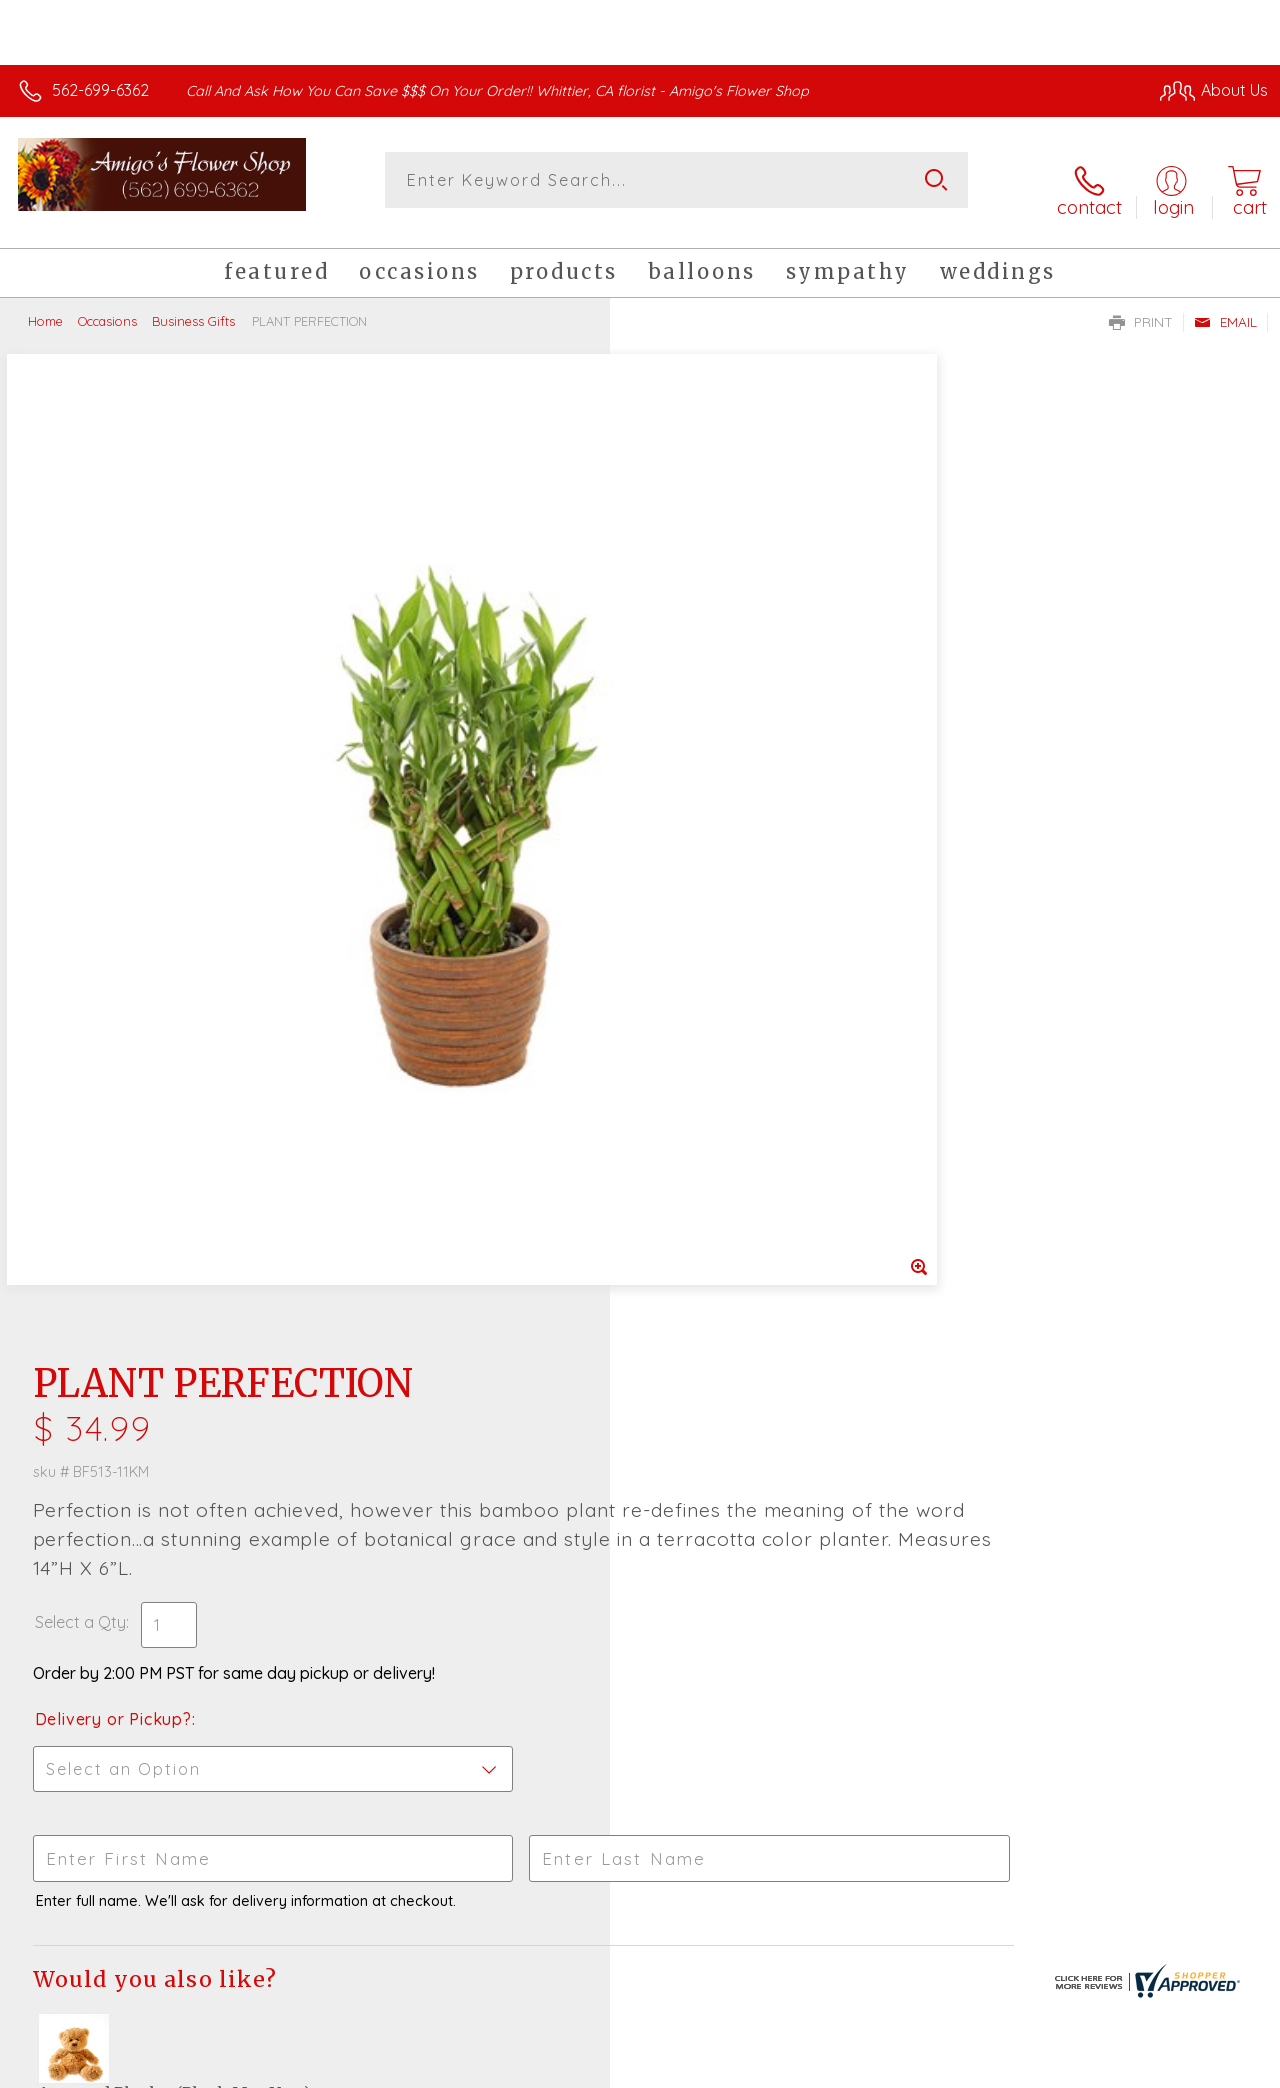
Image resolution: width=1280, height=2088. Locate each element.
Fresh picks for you (640, 1469)
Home (45, 305)
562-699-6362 (100, 90)
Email (1225, 306)
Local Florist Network (1073, 2067)
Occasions (107, 305)
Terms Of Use (812, 2067)
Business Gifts (193, 305)
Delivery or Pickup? (720, 721)
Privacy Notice (930, 2067)
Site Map (1196, 2067)
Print (1141, 306)
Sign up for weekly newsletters (640, 1579)
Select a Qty (687, 624)
